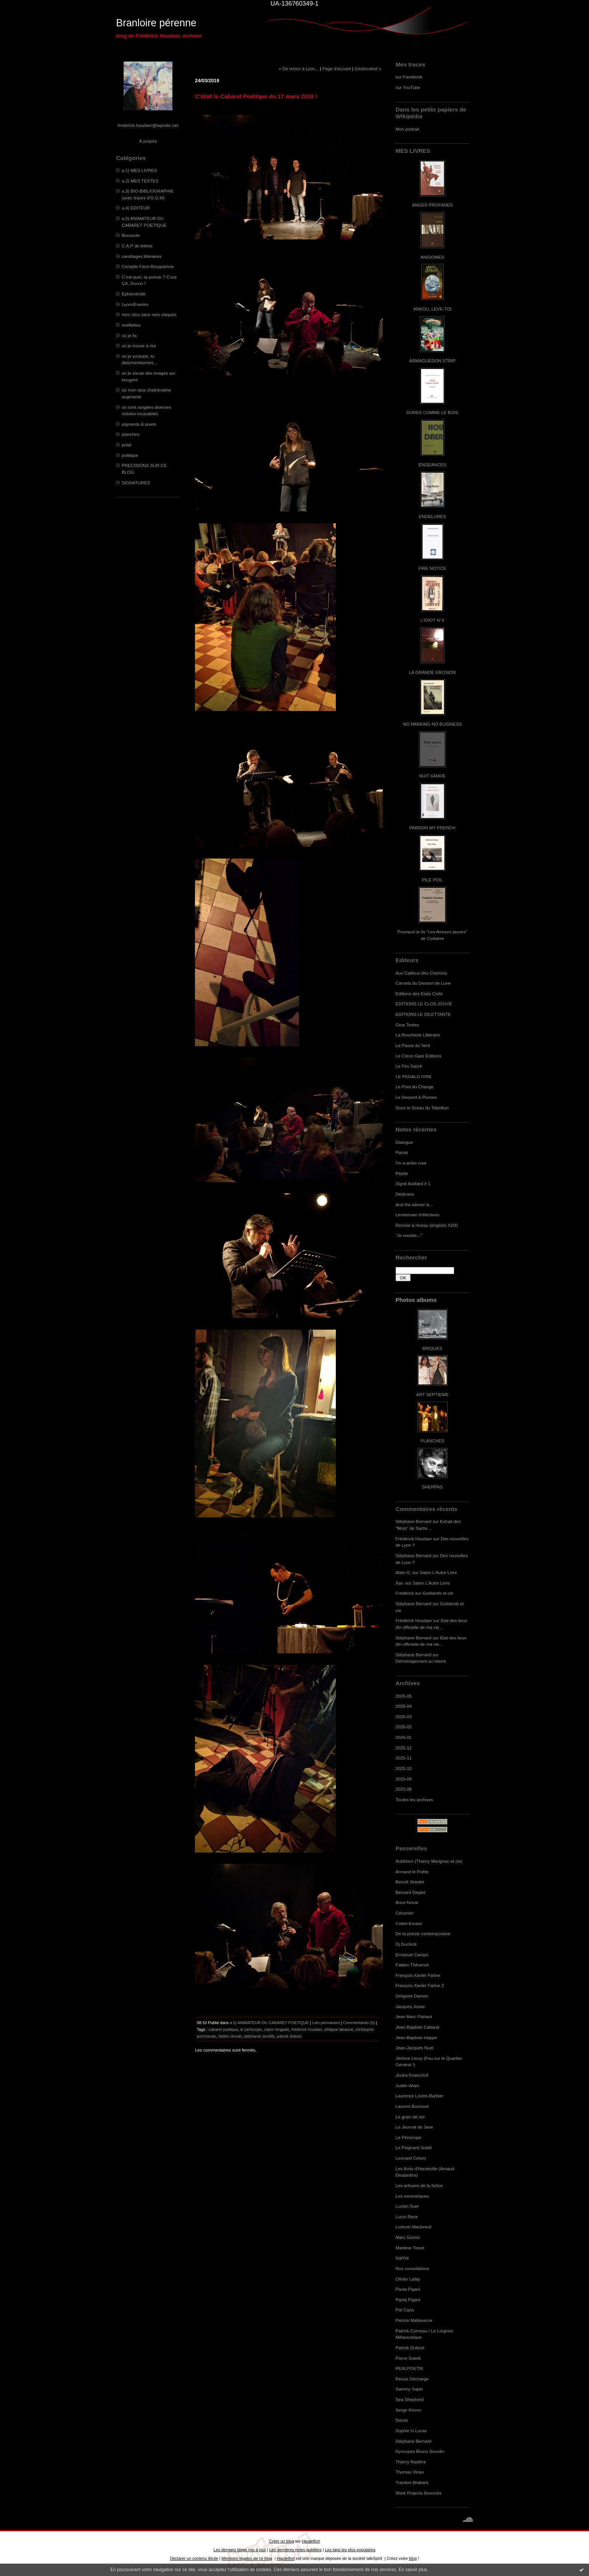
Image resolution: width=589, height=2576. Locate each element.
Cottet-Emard (409, 1923)
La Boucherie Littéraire (418, 1034)
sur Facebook (409, 76)
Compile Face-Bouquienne (148, 266)
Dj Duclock (406, 1944)
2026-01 (404, 1737)
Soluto (402, 2420)
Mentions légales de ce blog (246, 2558)
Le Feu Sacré (409, 1066)
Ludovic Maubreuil (413, 2226)
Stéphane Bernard (413, 1521)
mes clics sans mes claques (149, 314)
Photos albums (416, 1300)
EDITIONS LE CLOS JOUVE (424, 1003)
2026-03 (404, 1716)
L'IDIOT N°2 (432, 620)
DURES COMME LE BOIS (432, 412)
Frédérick (405, 1593)
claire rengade (276, 2029)
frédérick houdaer (306, 2029)
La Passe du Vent (413, 1045)
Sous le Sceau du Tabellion (422, 1107)
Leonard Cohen (411, 2158)
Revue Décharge (412, 2378)
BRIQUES (433, 1348)
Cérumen (405, 1912)
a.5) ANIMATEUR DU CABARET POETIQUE (269, 2022)
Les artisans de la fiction (419, 2185)
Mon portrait (407, 129)
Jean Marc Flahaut (414, 2016)
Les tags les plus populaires (350, 2549)
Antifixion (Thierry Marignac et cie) (429, 1861)
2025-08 (404, 1789)
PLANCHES (432, 1440)
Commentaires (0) (359, 2022)
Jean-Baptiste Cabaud (417, 2027)
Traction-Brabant (412, 2482)
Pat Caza (405, 2309)
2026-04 (404, 1706)
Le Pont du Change (414, 1086)
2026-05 (404, 1695)
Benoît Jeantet (410, 1881)
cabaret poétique (223, 2029)
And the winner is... (414, 1204)
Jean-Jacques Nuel (414, 2047)
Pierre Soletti (408, 2358)
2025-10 (404, 1768)
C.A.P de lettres (137, 245)
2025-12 (404, 1747)
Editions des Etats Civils (419, 993)
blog (413, 2558)
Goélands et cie (438, 1593)
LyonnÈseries (135, 304)
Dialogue (404, 1142)
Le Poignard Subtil (414, 2147)
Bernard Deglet (410, 1892)
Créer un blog (281, 2541)
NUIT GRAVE (432, 775)
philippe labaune (338, 2029)
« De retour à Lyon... (299, 68)
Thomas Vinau (410, 2471)
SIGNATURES (136, 482)
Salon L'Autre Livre (438, 1572)
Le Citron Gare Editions (418, 1055)
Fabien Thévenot (412, 1964)
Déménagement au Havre (421, 1661)
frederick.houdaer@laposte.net (148, 125)
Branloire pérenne (156, 23)
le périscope (251, 2029)
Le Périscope (408, 2137)
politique (130, 455)
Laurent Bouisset (412, 2106)
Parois (402, 1152)
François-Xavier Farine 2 (420, 1985)
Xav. (400, 1582)
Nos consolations (412, 2268)
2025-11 (404, 1757)
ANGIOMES (432, 257)
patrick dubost (289, 2036)
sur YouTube (408, 87)
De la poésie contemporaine (423, 1933)
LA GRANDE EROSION (432, 672)
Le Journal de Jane (414, 2126)
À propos (148, 141)
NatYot (402, 2257)
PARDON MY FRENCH (432, 827)
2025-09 (404, 1778)
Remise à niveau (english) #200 (427, 1225)
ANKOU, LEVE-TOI (432, 308)
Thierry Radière (411, 2461)
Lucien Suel (407, 2206)
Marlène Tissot (410, 2247)
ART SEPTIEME (432, 1394)
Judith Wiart (407, 2085)
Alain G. (403, 1572)
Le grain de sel (410, 2116)
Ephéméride (133, 293)
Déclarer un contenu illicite (194, 2558)
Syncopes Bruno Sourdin (420, 2451)
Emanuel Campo (412, 1954)
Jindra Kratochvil (412, 2075)
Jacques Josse (410, 2006)
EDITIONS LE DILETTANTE (423, 1014)
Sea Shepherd (410, 2399)
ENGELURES (432, 516)
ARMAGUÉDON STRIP (432, 360)
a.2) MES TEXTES (140, 180)
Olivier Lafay (408, 2278)
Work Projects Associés (419, 2492)
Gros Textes (407, 1024)
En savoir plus (413, 2569)
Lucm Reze (407, 2216)
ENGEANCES (432, 464)
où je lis (129, 335)
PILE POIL (432, 879)
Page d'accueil (336, 68)
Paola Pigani (408, 2289)
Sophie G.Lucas (411, 2430)
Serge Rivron (408, 2409)
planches (130, 434)
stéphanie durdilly (259, 2036)
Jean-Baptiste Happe (416, 2037)
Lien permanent (326, 2022)
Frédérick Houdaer (414, 1538)
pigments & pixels (139, 424)
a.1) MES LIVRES (139, 170)
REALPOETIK (409, 2368)
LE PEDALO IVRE (414, 1076)
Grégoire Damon (412, 1995)
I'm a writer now (411, 1162)
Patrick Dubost (410, 2347)
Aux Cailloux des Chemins (421, 972)
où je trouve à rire (139, 345)
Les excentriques (412, 2195)
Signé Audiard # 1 (413, 1183)
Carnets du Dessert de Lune (423, 983)
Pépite (402, 1173)
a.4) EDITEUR (136, 207)
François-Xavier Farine (418, 1975)
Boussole (131, 235)
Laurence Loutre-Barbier (419, 2095)
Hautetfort (311, 2541)
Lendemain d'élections (417, 1214)
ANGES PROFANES (432, 204)
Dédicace (405, 1194)
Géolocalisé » (368, 68)
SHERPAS (432, 1486)
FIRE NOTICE (432, 568)
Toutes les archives (414, 1799)
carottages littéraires (142, 256)
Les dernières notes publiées (295, 2549)
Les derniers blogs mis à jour (239, 2549)
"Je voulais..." (409, 1235)
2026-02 (404, 1726)
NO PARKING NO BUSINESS (432, 724)
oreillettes (131, 324)
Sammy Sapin (409, 2388)
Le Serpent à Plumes (416, 1097)
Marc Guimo (408, 2237)
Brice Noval (407, 1902)
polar (126, 444)
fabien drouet (230, 2036)
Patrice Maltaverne (414, 2320)
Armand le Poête (412, 1871)
